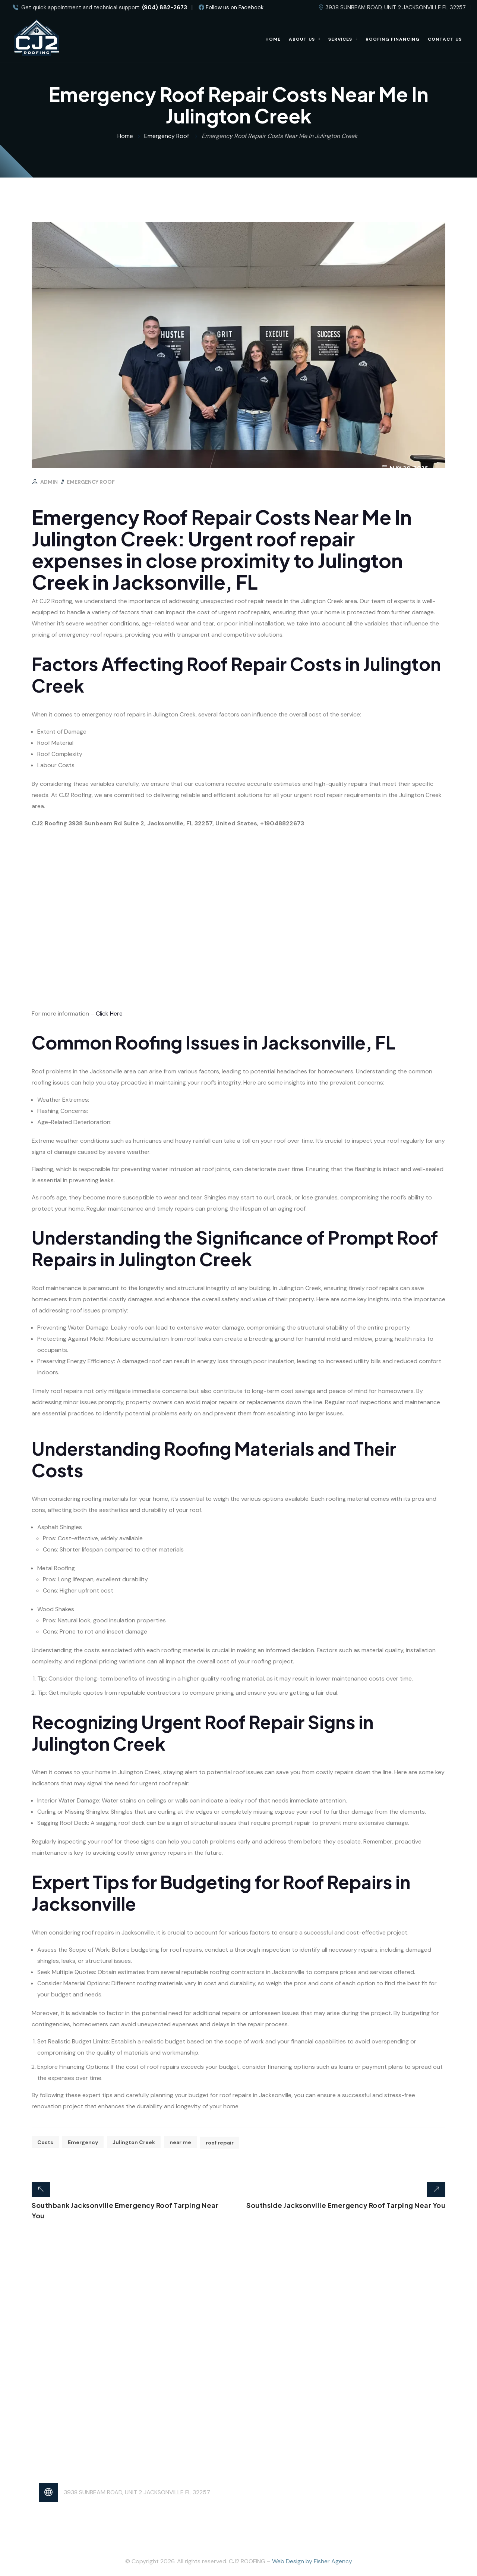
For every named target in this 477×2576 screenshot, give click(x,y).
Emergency (83, 2142)
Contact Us (445, 39)
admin (49, 481)
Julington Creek (134, 2142)
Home (273, 39)
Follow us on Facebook (231, 7)
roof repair (220, 2142)
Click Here (109, 1013)
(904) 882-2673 (164, 7)
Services (340, 39)
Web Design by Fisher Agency (312, 2560)
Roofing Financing (393, 39)
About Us (302, 39)
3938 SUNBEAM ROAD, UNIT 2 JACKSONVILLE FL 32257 (137, 2491)
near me (180, 2142)
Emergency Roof (91, 481)
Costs (45, 2142)
